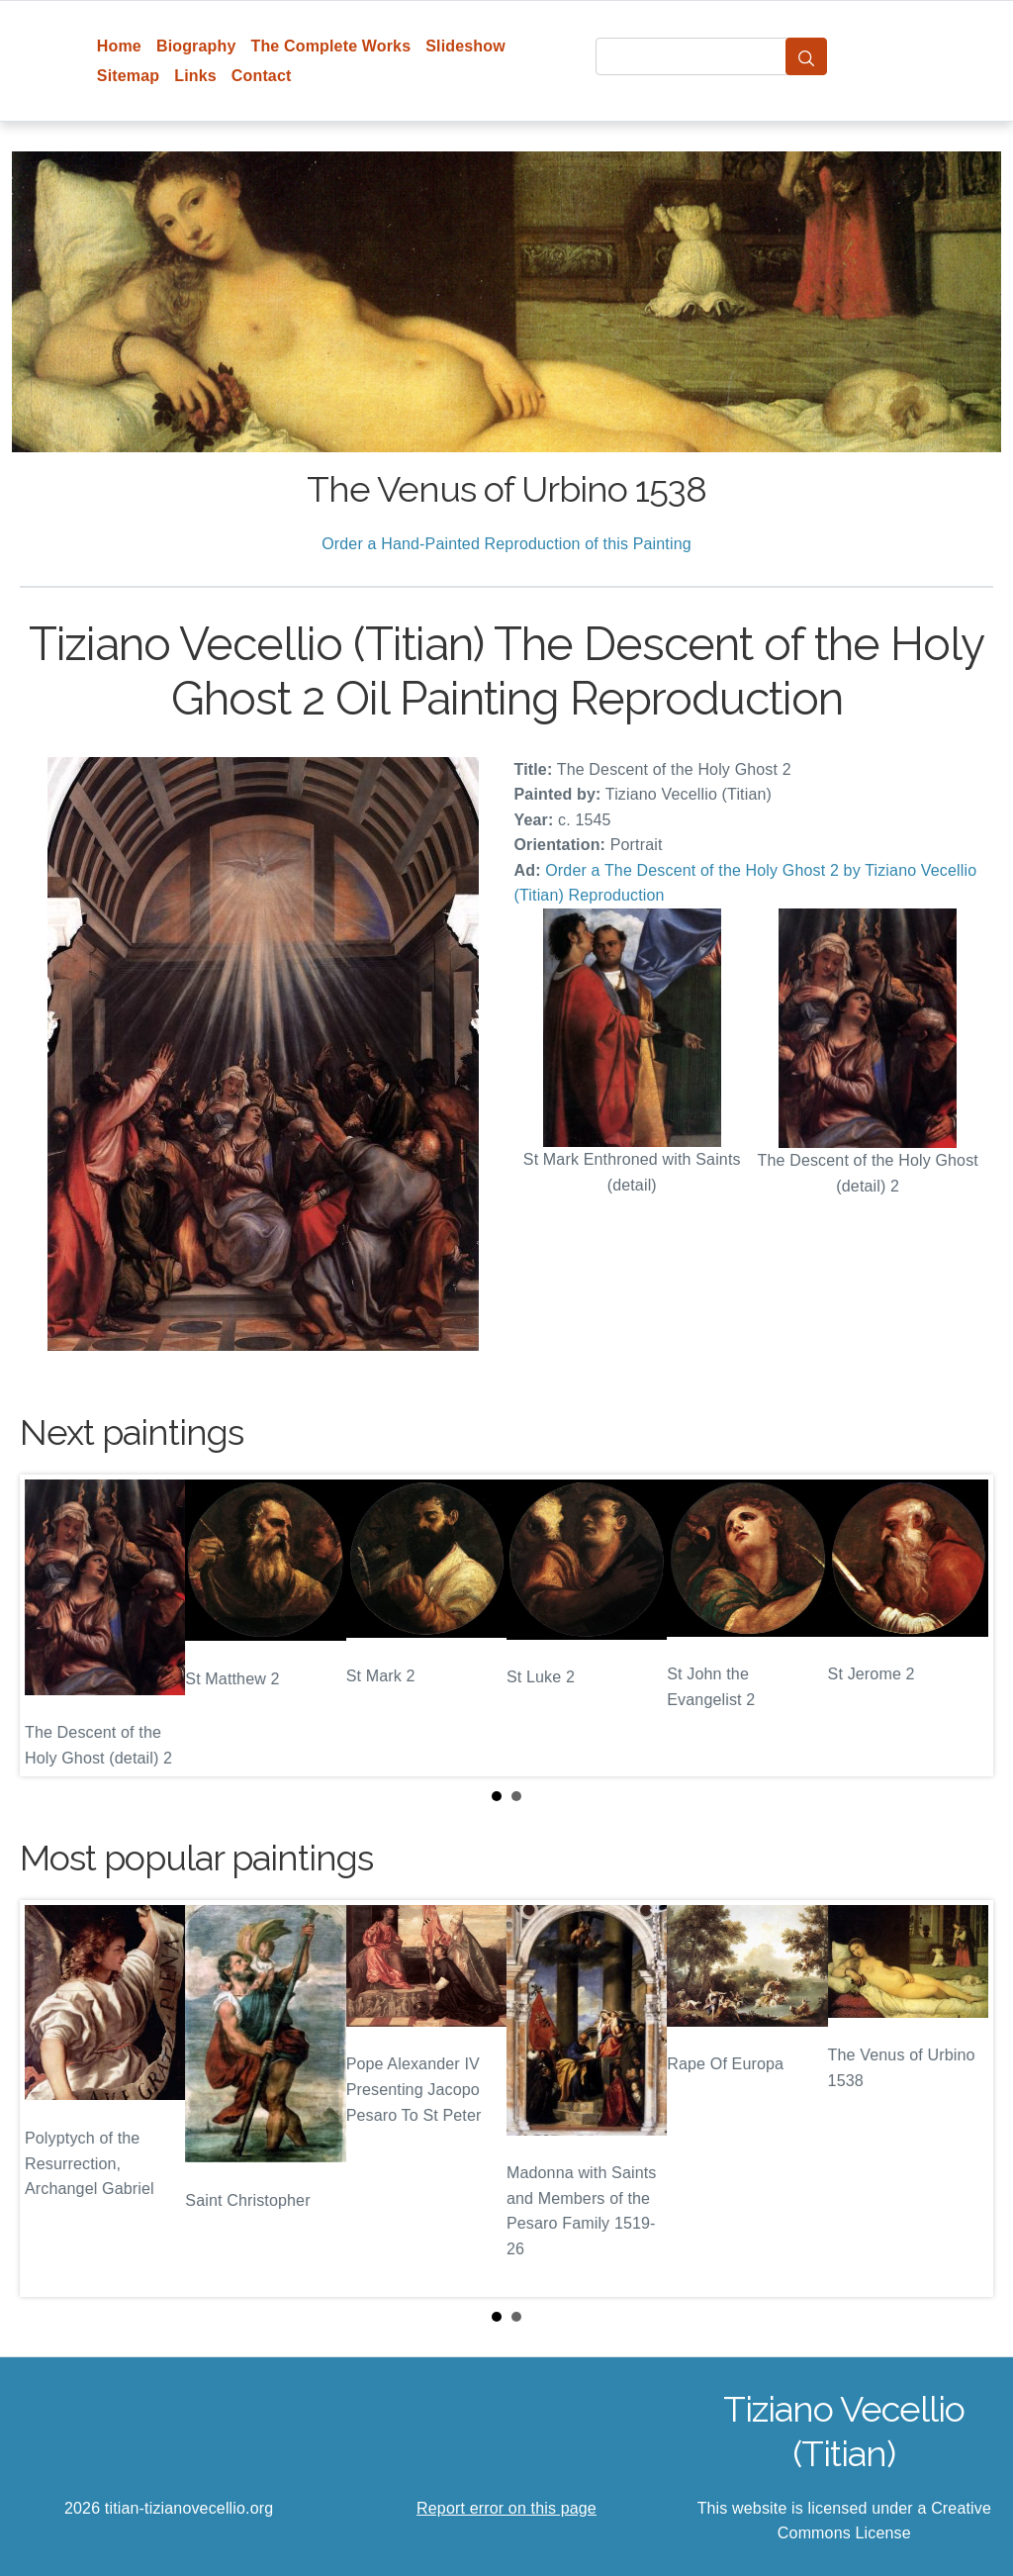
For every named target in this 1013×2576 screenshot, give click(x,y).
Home (119, 46)
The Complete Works (330, 46)
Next (962, 1625)
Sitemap (128, 75)
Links (195, 75)
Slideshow (465, 46)
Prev (50, 1625)
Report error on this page (506, 2508)
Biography (196, 46)
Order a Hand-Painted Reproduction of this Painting (506, 543)
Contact (261, 75)
